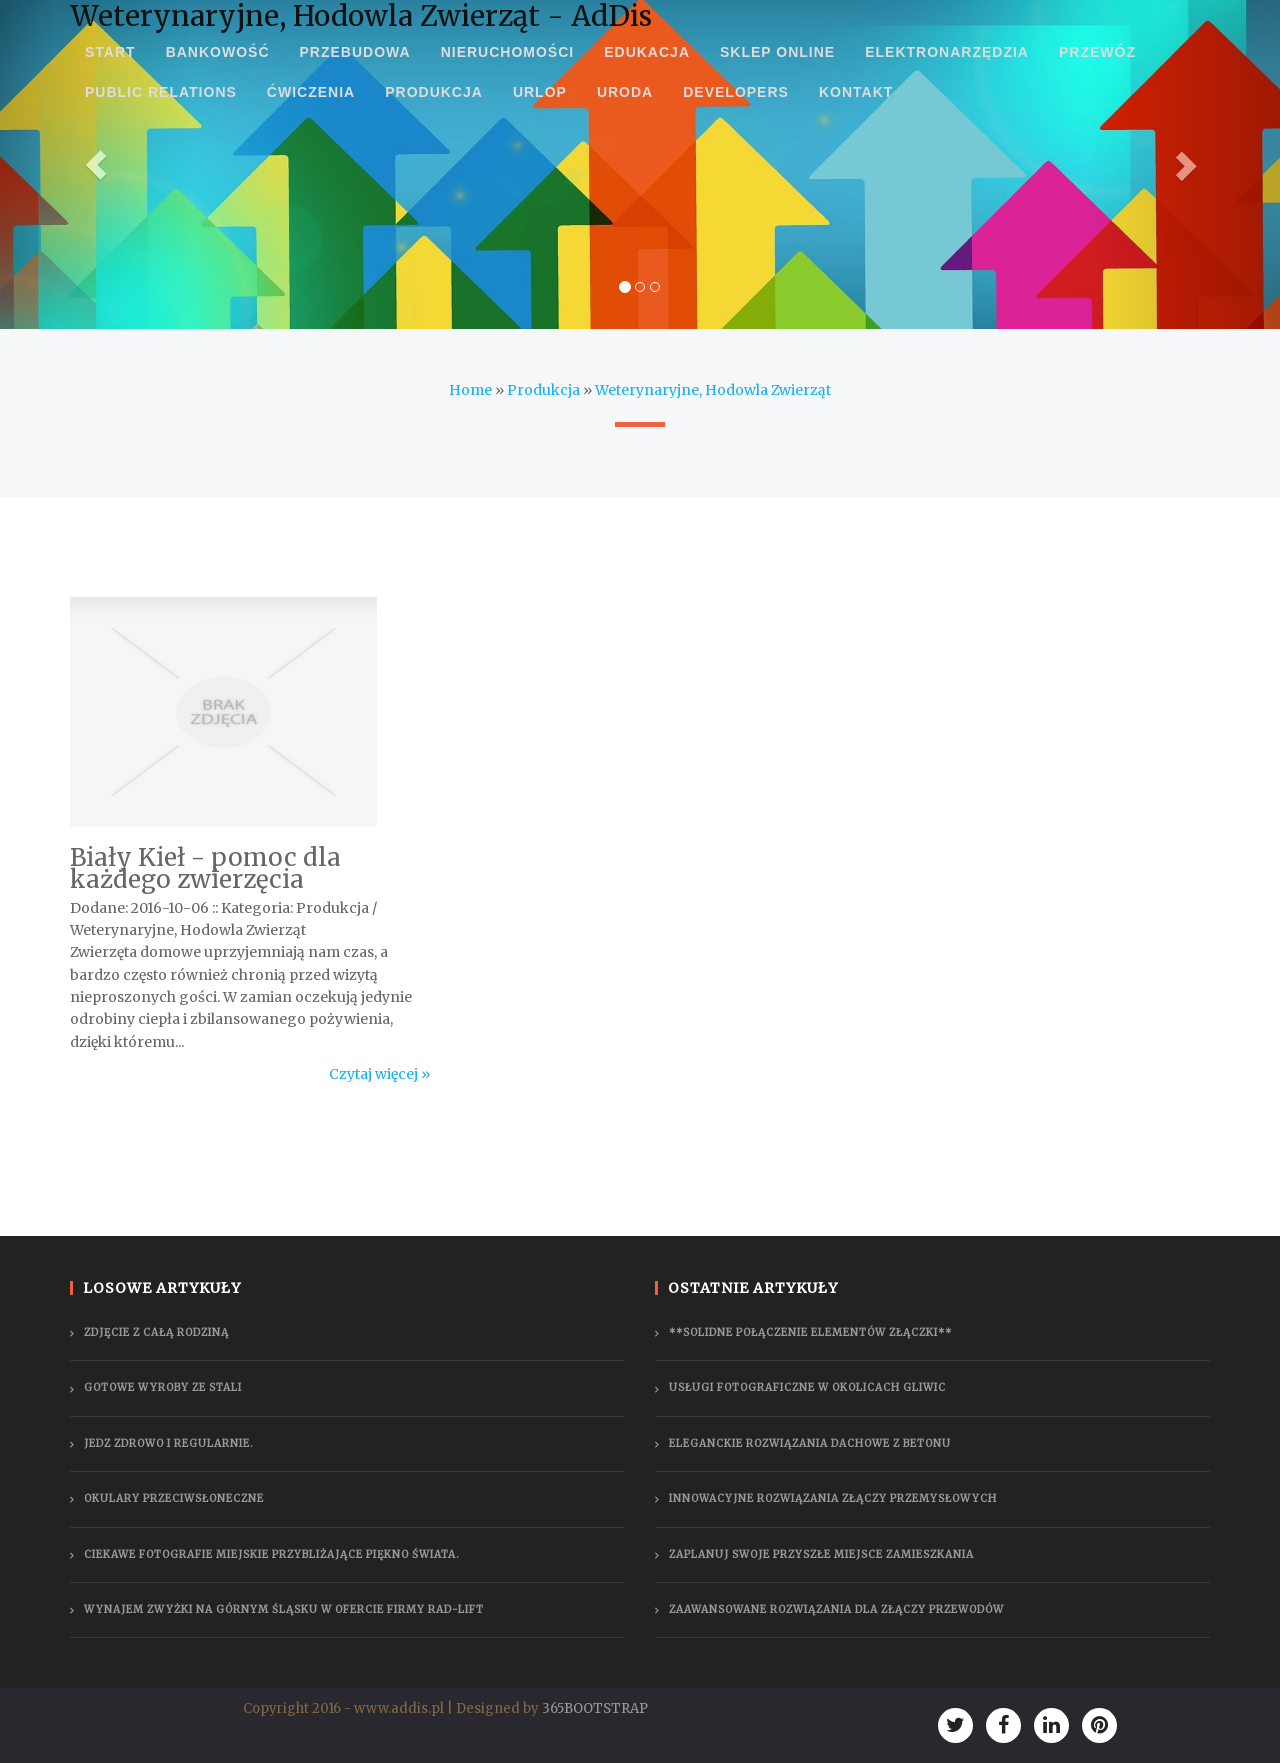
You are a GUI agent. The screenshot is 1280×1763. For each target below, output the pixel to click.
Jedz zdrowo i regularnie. (169, 1443)
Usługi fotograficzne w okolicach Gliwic (807, 1387)
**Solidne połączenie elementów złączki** (810, 1332)
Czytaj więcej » (379, 1074)
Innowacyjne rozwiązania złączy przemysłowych (833, 1498)
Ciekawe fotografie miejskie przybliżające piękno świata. (272, 1554)
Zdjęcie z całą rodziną (156, 1332)
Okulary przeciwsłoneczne (174, 1498)
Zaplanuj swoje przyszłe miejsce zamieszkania (821, 1554)
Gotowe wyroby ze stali (163, 1387)
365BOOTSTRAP (595, 1708)
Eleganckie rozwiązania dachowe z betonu (810, 1443)
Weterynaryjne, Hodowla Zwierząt (713, 390)
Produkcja (543, 390)
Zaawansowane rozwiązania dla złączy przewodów (836, 1609)
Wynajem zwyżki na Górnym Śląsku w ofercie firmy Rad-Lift (284, 1609)
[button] (96, 164)
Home (470, 390)
